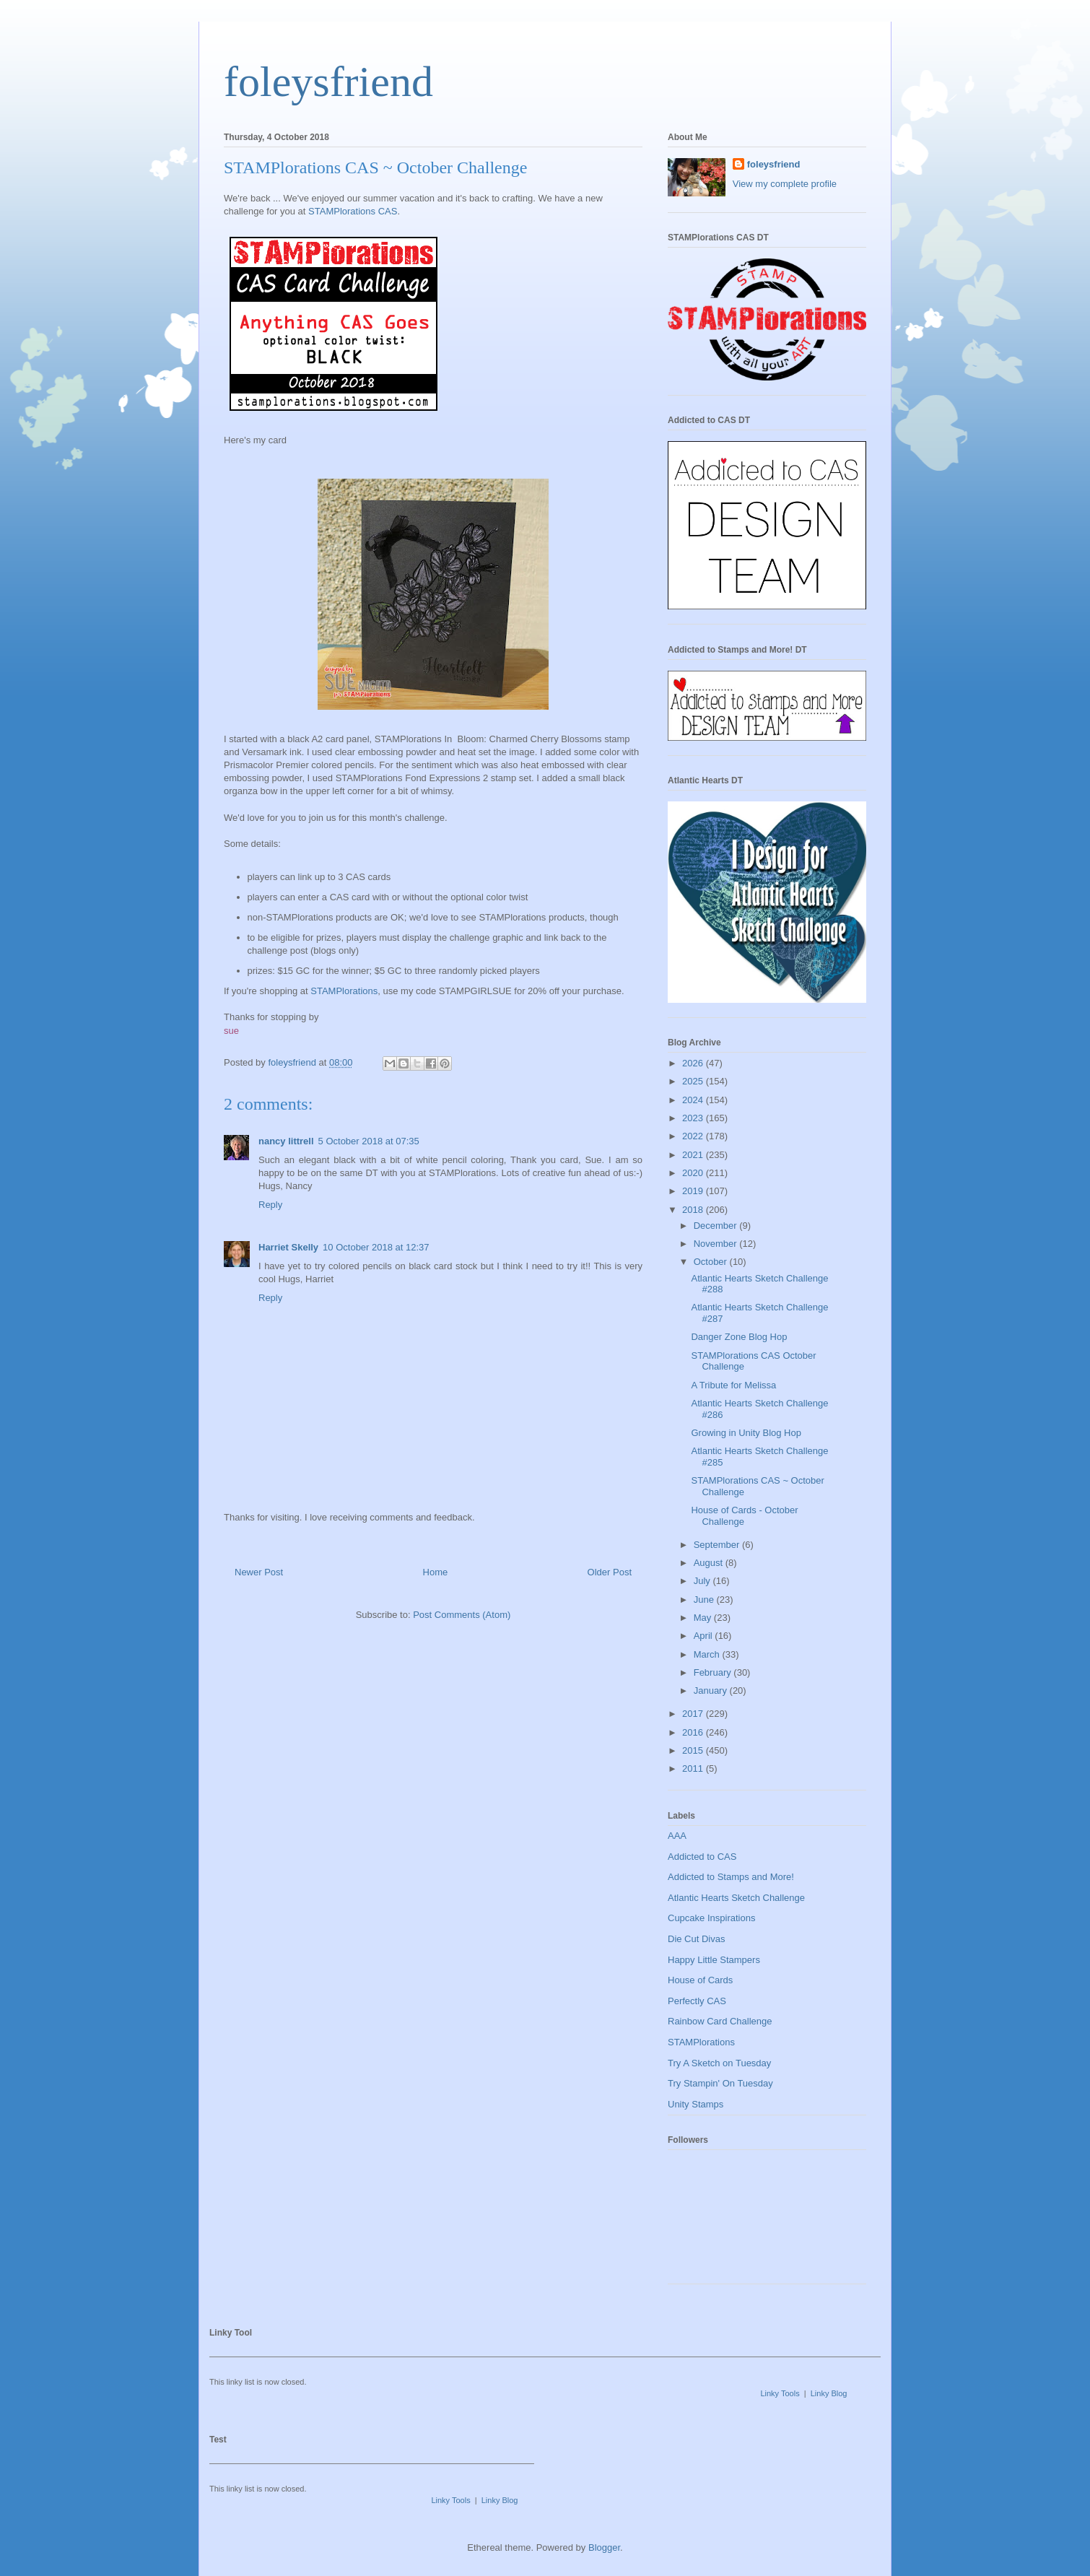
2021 (694, 1154)
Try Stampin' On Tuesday (720, 2083)
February (714, 1672)
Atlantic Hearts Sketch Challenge (736, 1897)
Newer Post (259, 1572)
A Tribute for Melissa (733, 1385)
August (709, 1562)
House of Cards (700, 1980)
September (718, 1544)
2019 (694, 1190)
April (704, 1635)
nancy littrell (286, 1141)
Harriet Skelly (288, 1247)
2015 (694, 1750)
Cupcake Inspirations (711, 1918)
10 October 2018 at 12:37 (376, 1247)
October (712, 1261)
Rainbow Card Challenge (720, 2021)
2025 (694, 1081)
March (708, 1654)
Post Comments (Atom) (461, 1614)
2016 (694, 1732)
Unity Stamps (695, 2104)
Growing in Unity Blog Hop (746, 1432)
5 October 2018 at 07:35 (368, 1141)
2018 (694, 1209)
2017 (694, 1713)
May (704, 1617)
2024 (694, 1100)
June (705, 1599)
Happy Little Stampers (714, 1959)
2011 (694, 1768)
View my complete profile (785, 183)
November (717, 1243)
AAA (677, 1835)
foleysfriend (328, 81)
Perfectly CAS (697, 2001)
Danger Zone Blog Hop (739, 1336)
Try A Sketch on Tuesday (719, 2063)
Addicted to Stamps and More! (731, 1876)
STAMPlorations (344, 990)
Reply (270, 1204)
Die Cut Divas (696, 1938)
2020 (694, 1172)
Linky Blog (829, 2393)
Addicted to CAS (702, 1856)
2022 (694, 1136)
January (712, 1690)
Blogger (604, 2547)
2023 (694, 1118)
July (703, 1580)
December (717, 1225)
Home (435, 1572)
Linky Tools (779, 2393)
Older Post (610, 1572)
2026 (694, 1063)
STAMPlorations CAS (352, 211)
